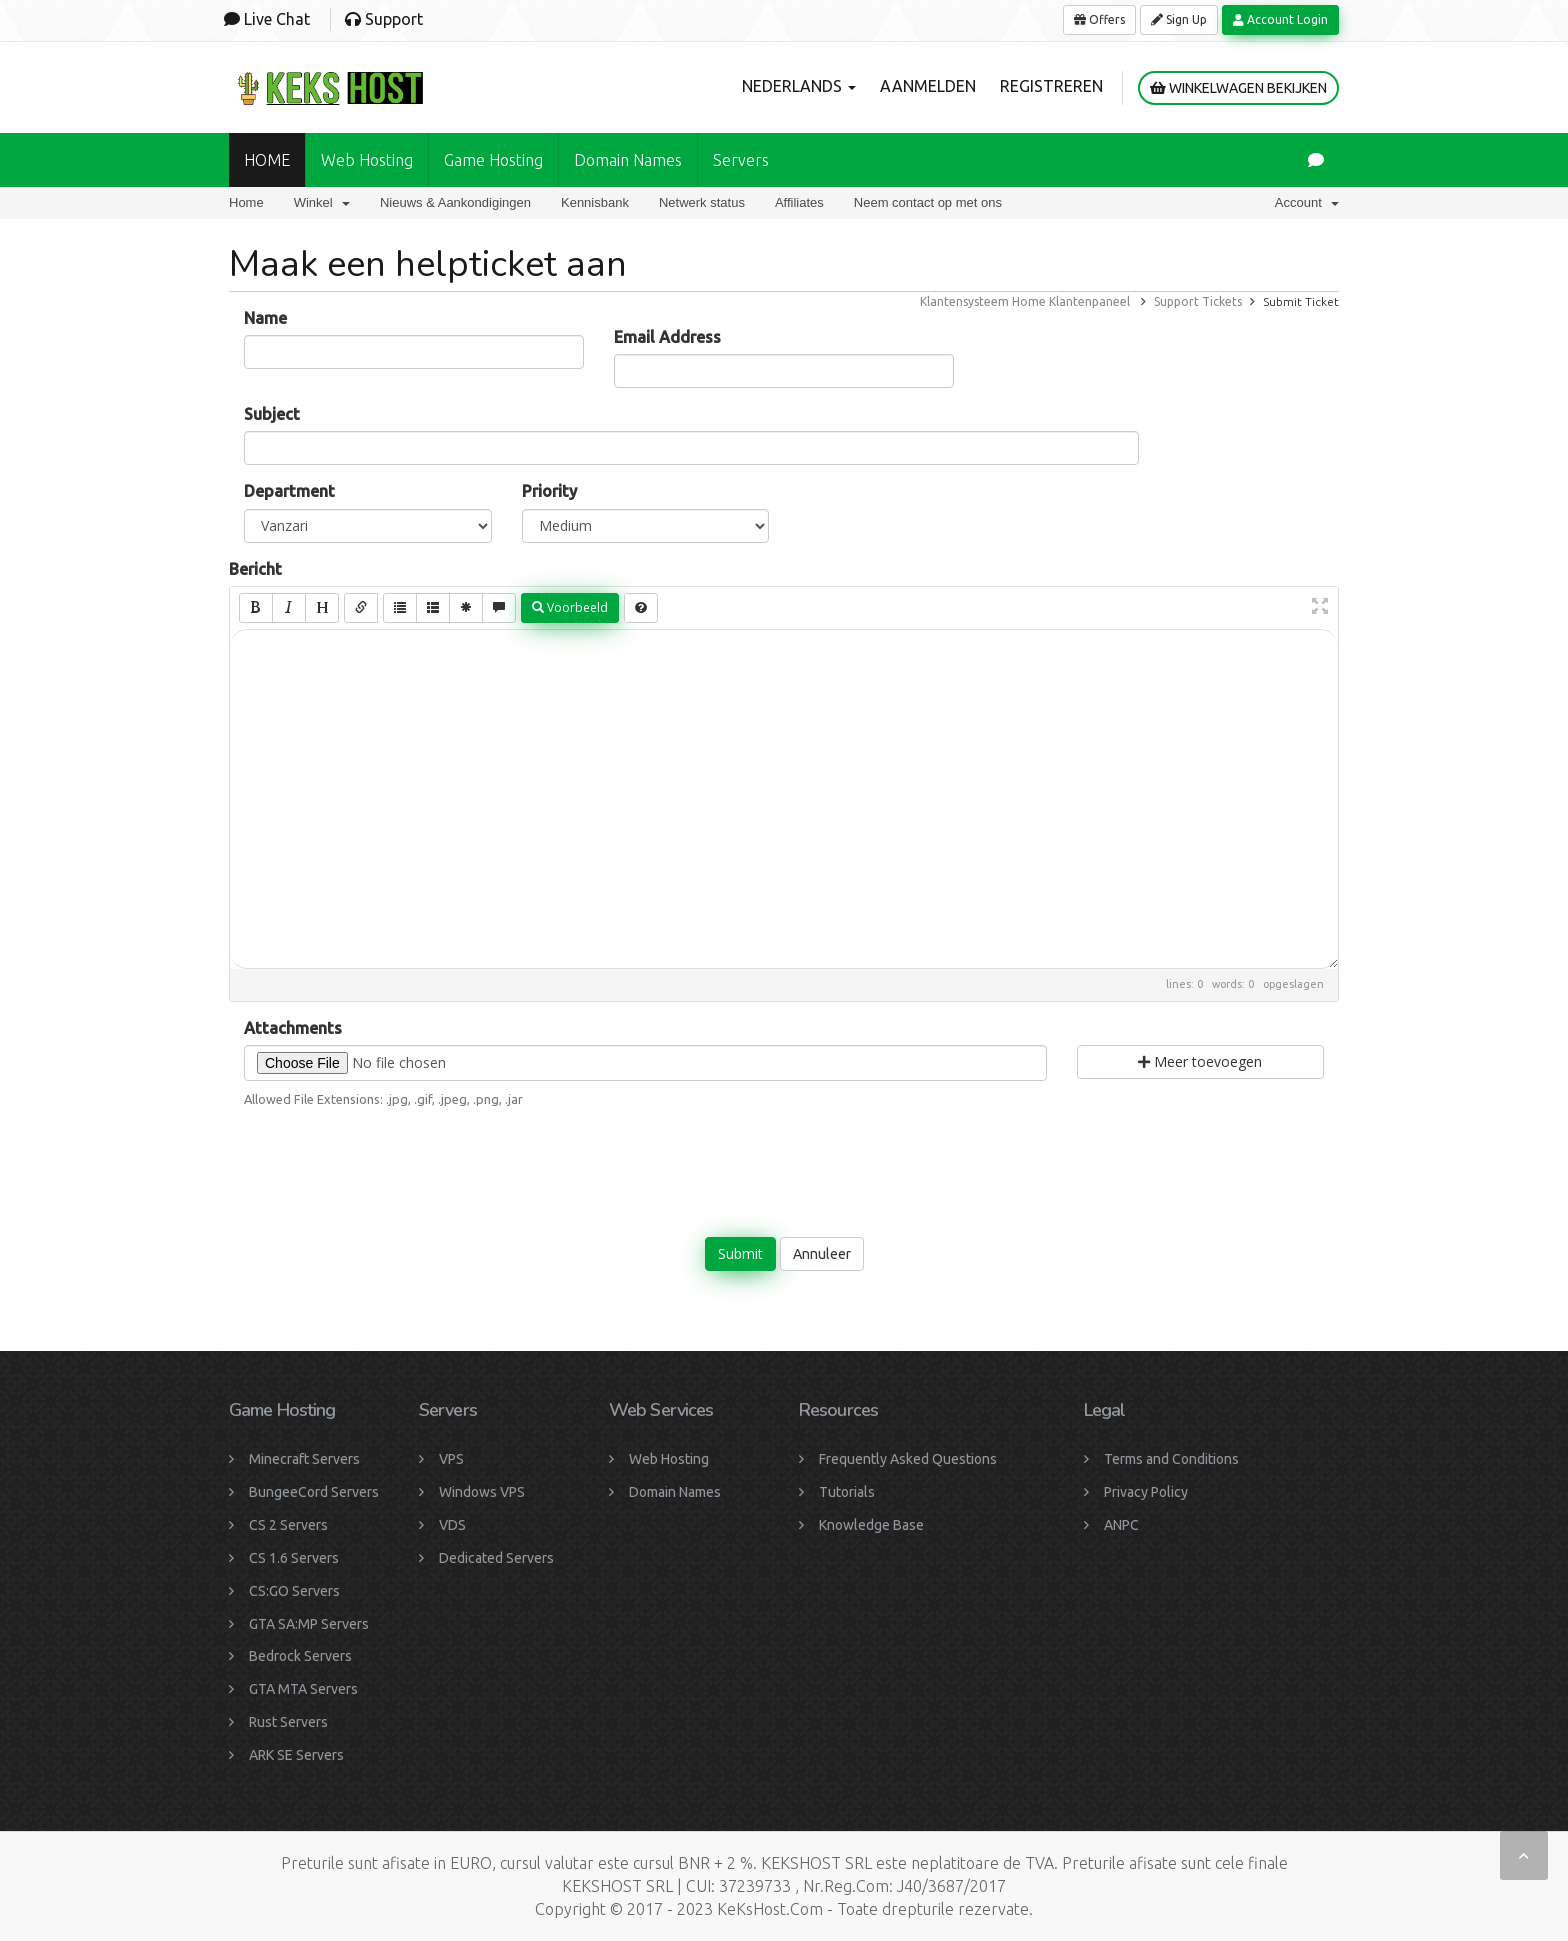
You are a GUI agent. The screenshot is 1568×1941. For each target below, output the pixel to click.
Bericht (255, 569)
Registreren (1051, 86)
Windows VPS (482, 1492)
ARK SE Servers (296, 1755)
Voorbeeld (570, 607)
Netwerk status (702, 202)
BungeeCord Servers (314, 1492)
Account (1307, 202)
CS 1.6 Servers (294, 1558)
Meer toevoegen (1200, 1061)
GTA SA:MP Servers (309, 1624)
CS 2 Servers (288, 1525)
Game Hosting (493, 160)
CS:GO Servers (294, 1591)
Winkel (322, 202)
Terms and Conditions (1171, 1459)
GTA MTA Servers (303, 1689)
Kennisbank (595, 202)
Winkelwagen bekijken (1238, 88)
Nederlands (799, 86)
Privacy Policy (1146, 1492)
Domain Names (675, 1492)
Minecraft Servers (304, 1459)
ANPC (1121, 1525)
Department (289, 491)
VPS (451, 1459)
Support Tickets (1198, 301)
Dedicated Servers (496, 1558)
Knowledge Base (871, 1525)
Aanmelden (928, 86)
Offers (1099, 19)
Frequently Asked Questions (908, 1459)
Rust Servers (288, 1722)
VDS (452, 1525)
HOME (267, 160)
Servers (741, 160)
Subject (272, 414)
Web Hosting (367, 160)
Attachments (293, 1028)
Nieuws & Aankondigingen (455, 202)
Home (246, 202)
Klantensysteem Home (983, 301)
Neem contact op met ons (928, 202)
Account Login (1280, 19)
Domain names (628, 160)
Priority (549, 491)
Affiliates (799, 202)
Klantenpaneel (1089, 301)
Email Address (667, 337)
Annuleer (822, 1254)
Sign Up (1179, 19)
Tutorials (847, 1492)
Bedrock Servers (300, 1656)
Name (265, 318)
